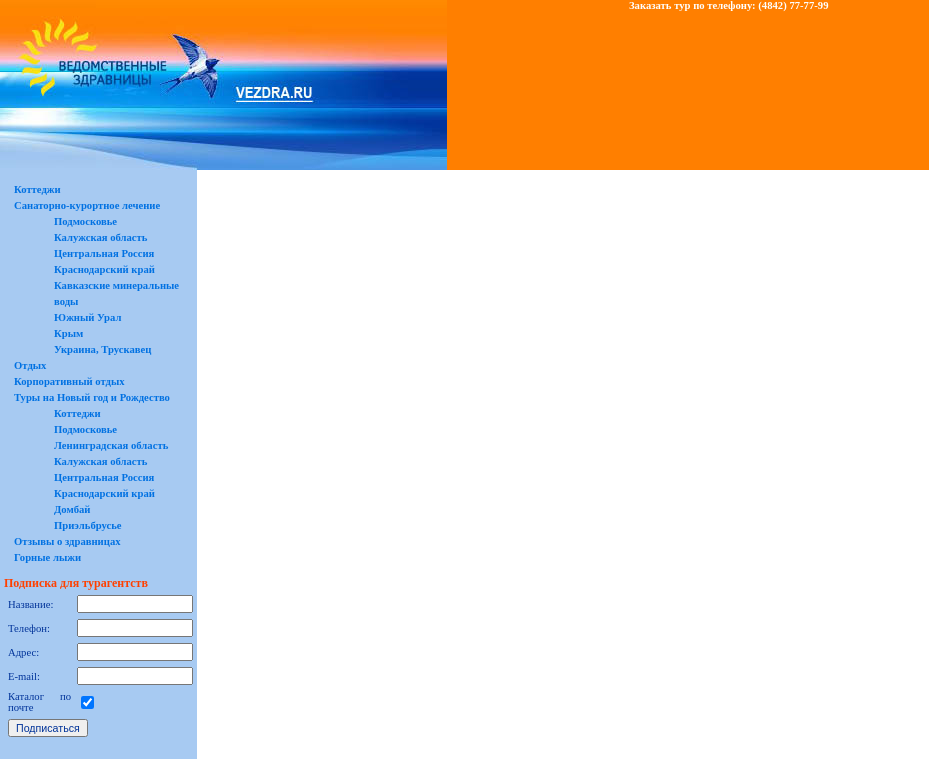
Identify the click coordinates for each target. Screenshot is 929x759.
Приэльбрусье (88, 525)
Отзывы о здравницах (67, 541)
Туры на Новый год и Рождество (92, 397)
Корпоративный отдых (69, 381)
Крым (68, 333)
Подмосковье (85, 221)
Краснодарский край (104, 269)
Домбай (72, 509)
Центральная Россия (104, 253)
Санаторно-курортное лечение (87, 205)
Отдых (30, 365)
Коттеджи (37, 189)
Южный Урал (87, 317)
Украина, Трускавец (102, 349)
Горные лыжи (47, 557)
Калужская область (100, 237)
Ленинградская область (111, 445)
